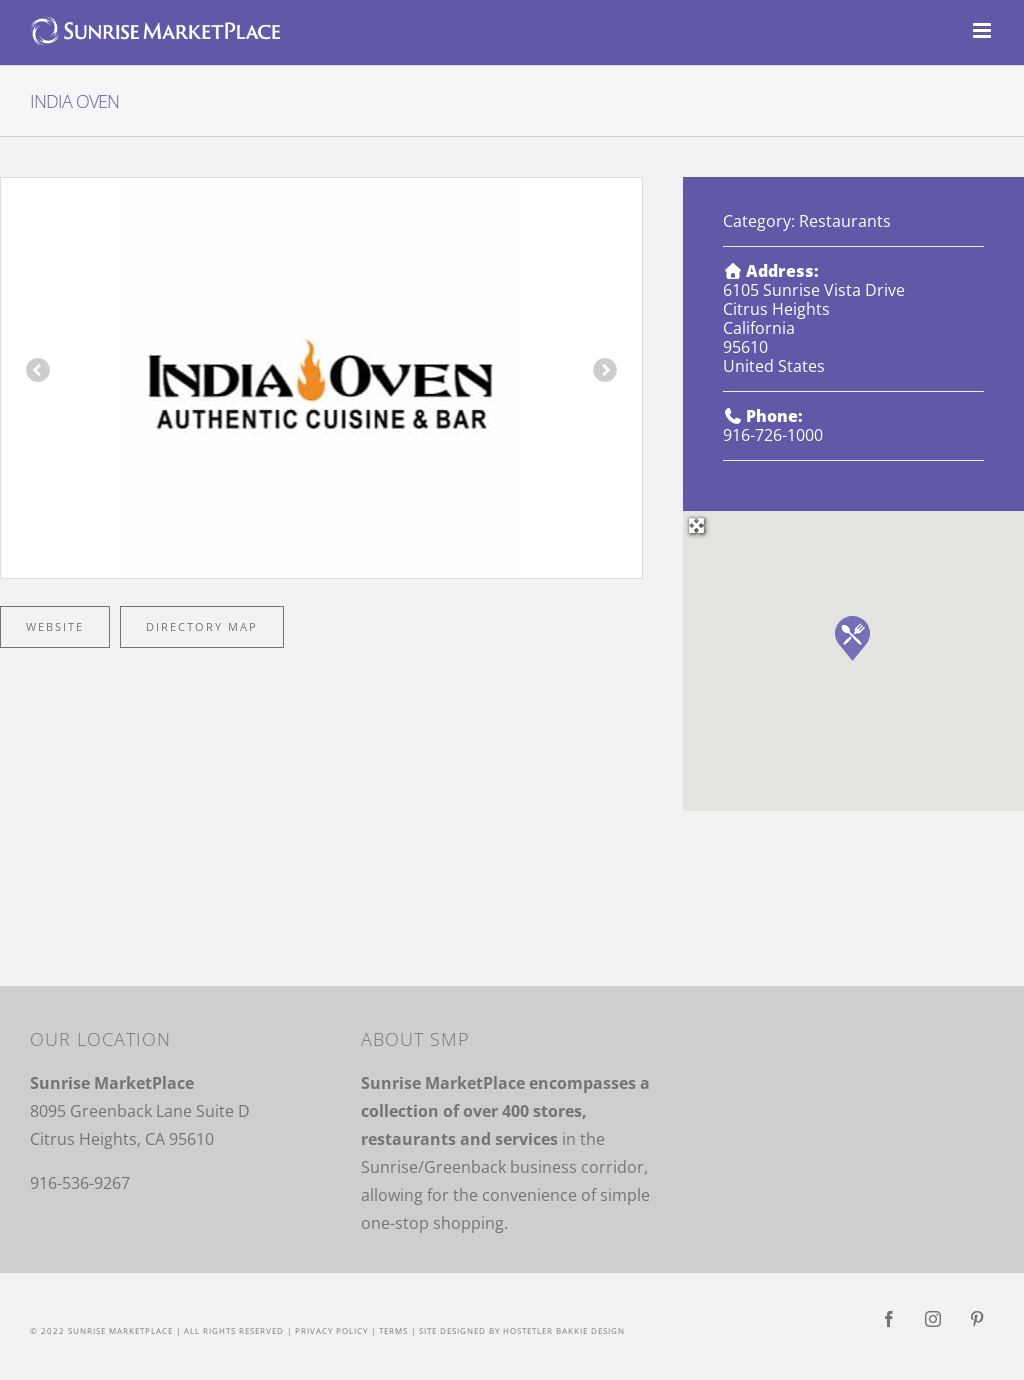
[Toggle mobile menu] (983, 30)
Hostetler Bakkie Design (564, 1330)
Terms (393, 1330)
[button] (852, 638)
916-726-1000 (773, 435)
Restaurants (845, 221)
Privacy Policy (331, 1330)
